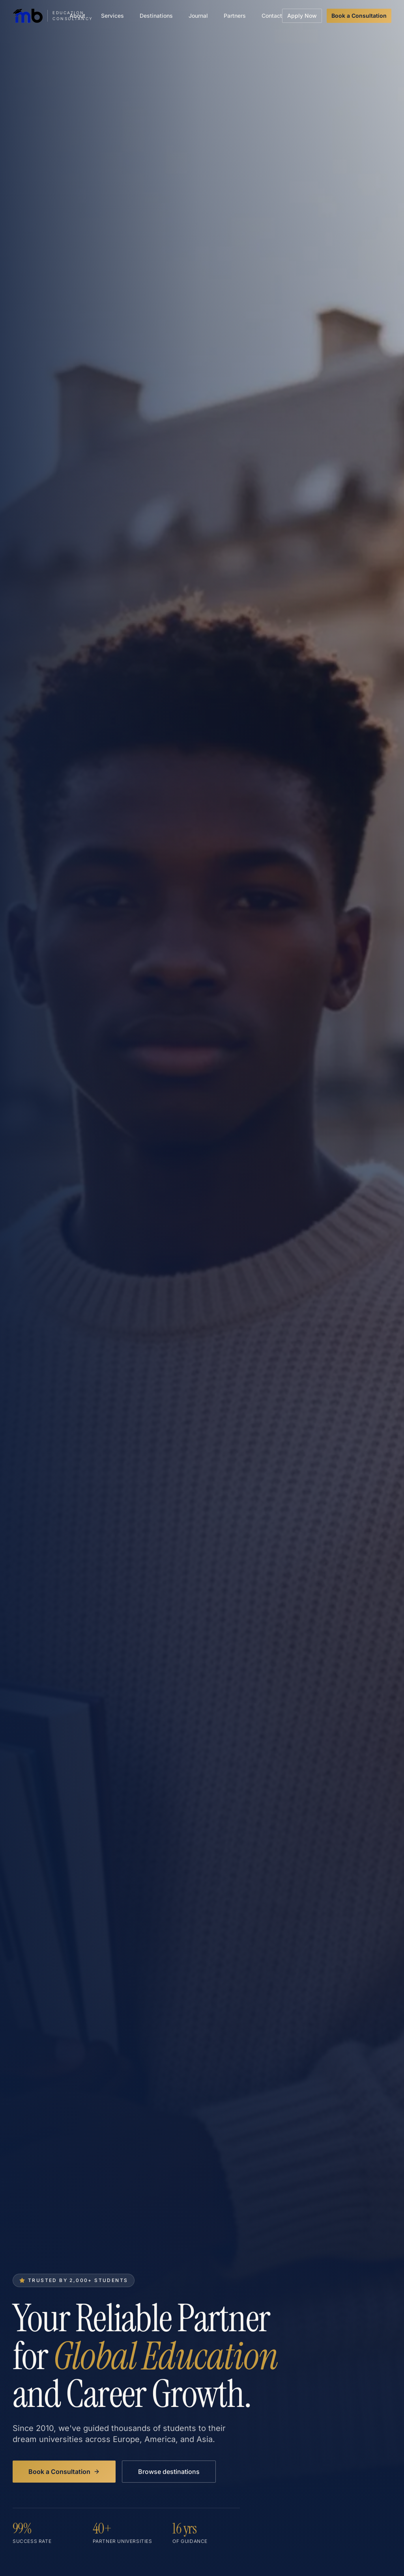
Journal (198, 15)
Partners (235, 15)
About (77, 15)
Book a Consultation (359, 15)
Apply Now (302, 15)
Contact (272, 15)
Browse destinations (169, 2473)
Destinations (156, 15)
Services (112, 15)
